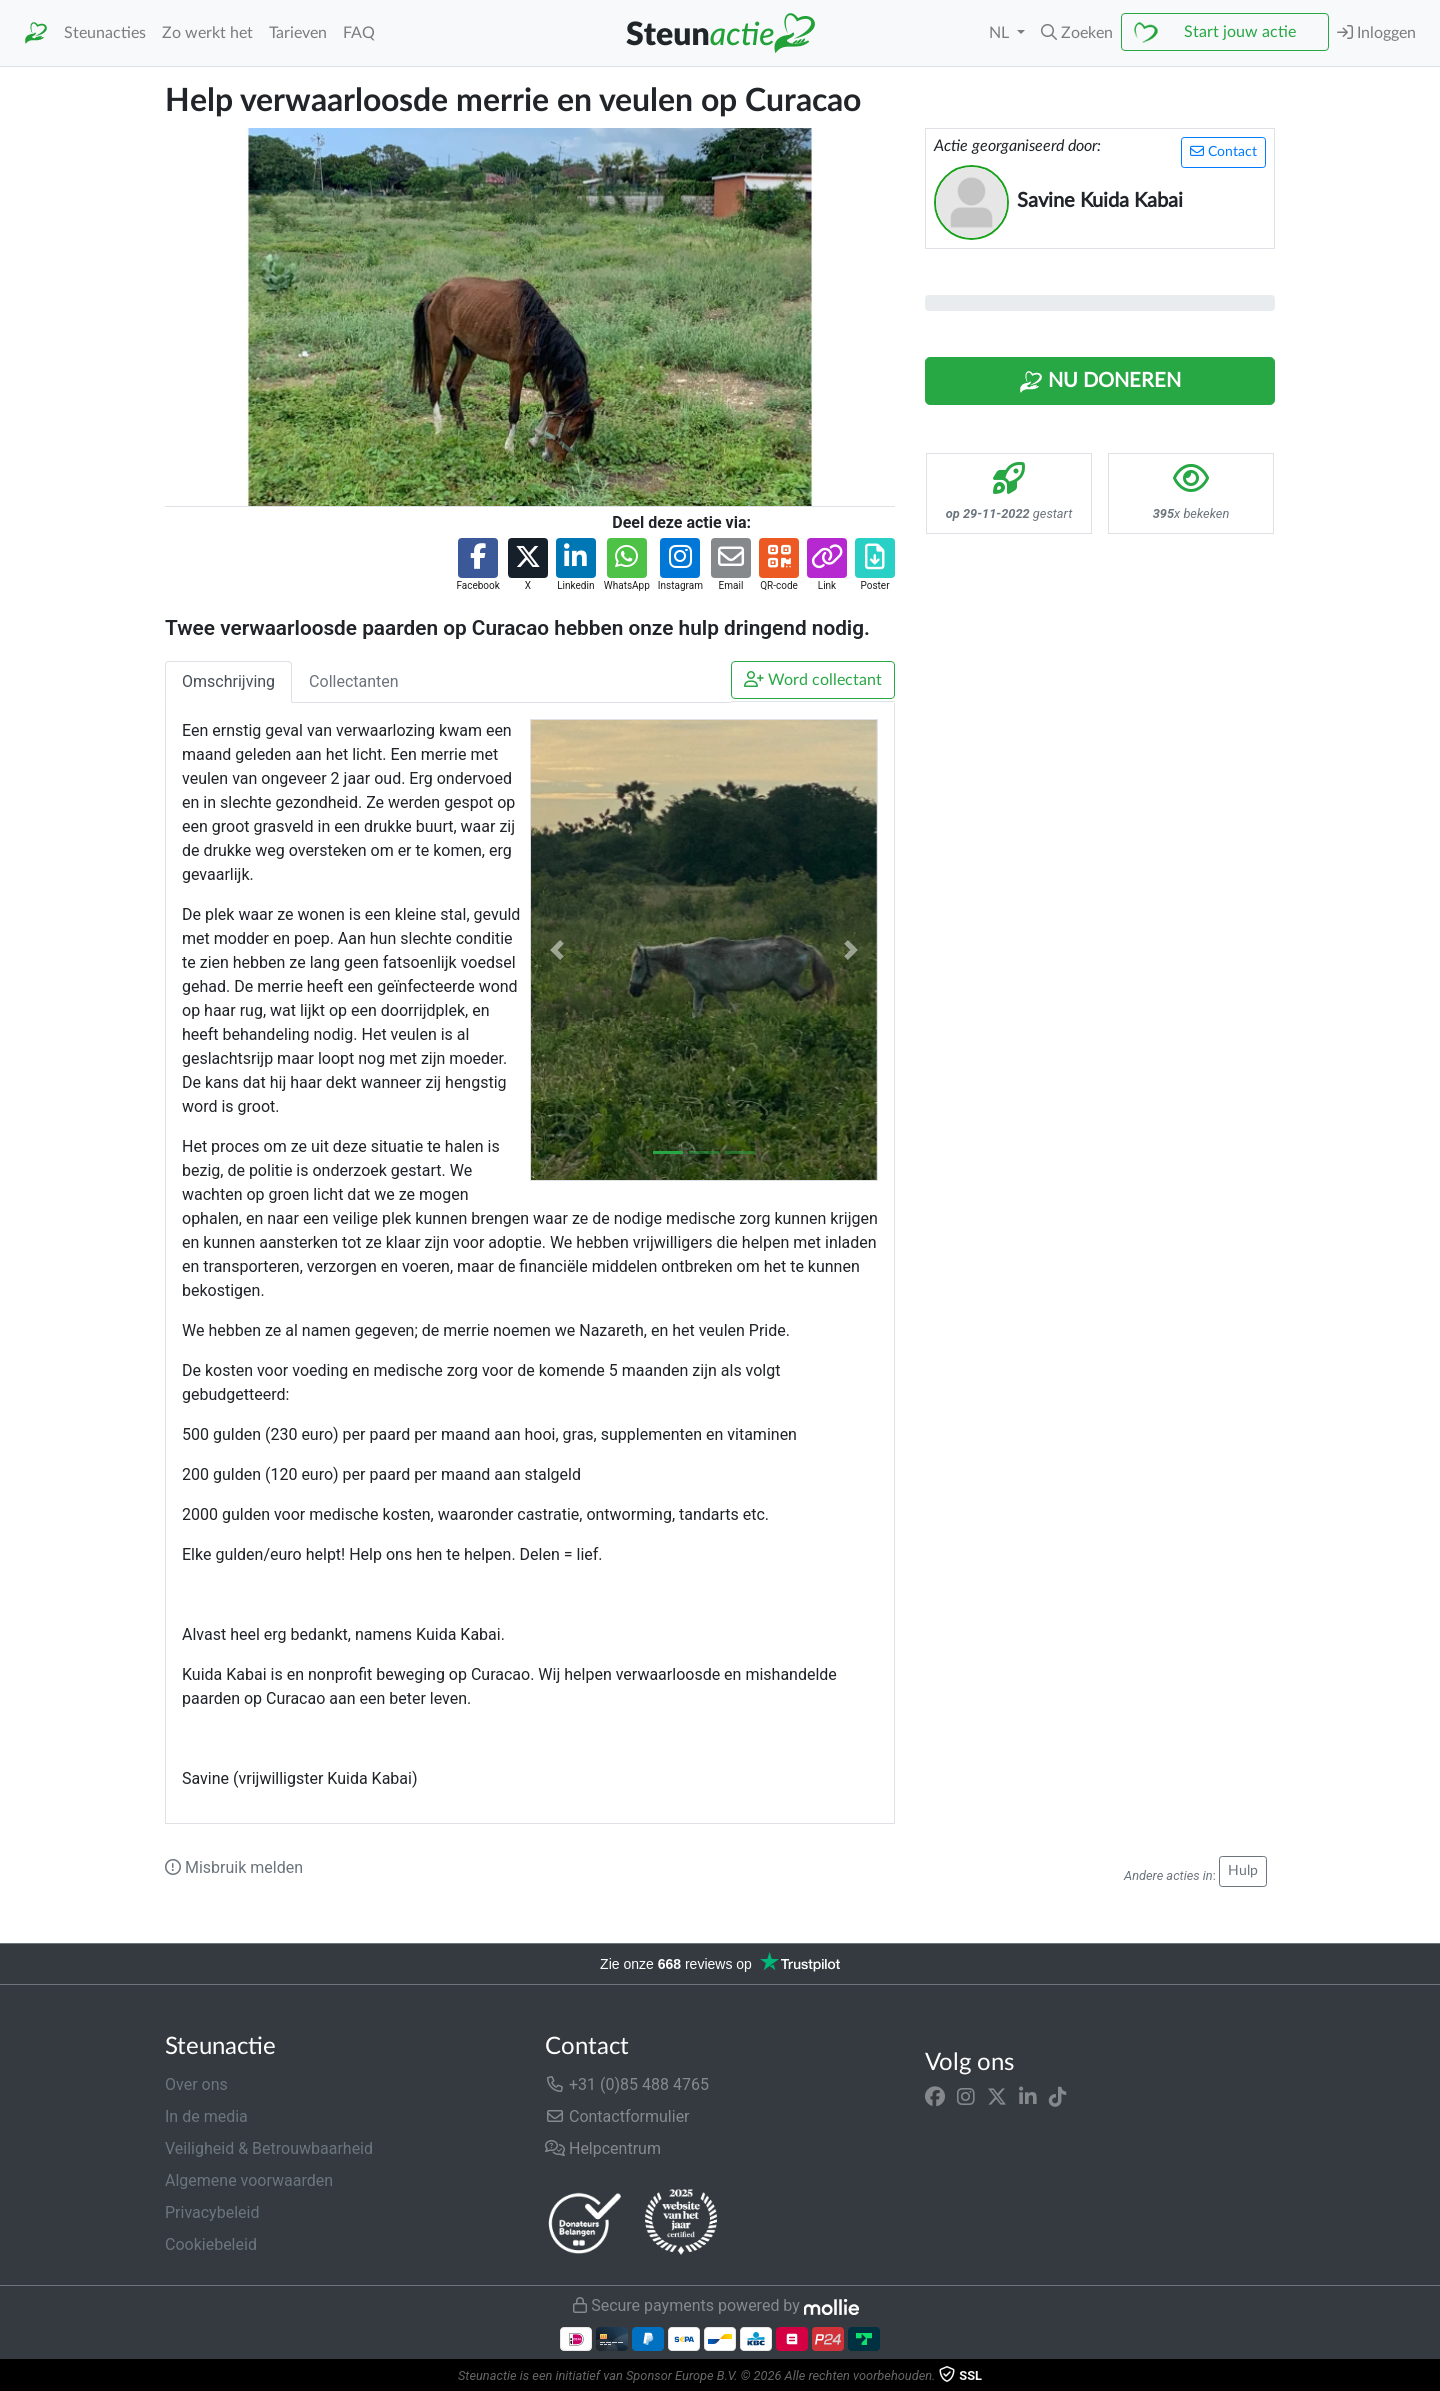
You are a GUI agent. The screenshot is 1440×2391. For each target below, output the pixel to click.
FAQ (359, 33)
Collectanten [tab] (354, 681)
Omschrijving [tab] (228, 681)
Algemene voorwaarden (249, 2180)
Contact (1223, 151)
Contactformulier (617, 2116)
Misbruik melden (234, 1867)
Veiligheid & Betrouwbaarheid (269, 2148)
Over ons (196, 2084)
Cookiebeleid (211, 2244)
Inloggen (1376, 32)
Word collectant (813, 679)
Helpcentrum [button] (603, 2148)
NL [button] (1001, 33)
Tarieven (298, 33)
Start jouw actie (1240, 32)
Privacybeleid (212, 2212)
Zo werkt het (207, 33)
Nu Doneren (1100, 382)
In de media (206, 2116)
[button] (1077, 33)
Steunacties (105, 33)
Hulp (1243, 1871)
